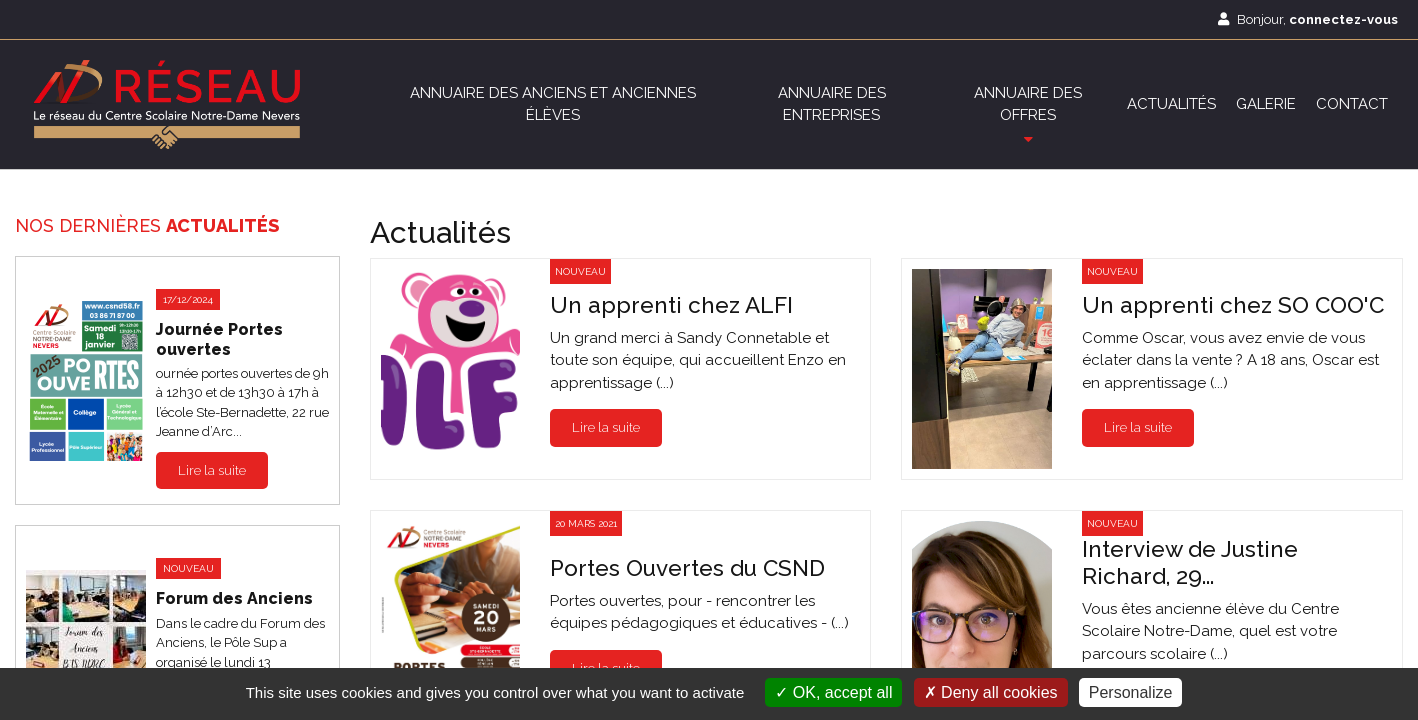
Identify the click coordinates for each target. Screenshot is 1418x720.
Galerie (1266, 104)
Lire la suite (212, 470)
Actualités (1171, 104)
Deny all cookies (991, 692)
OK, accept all (833, 692)
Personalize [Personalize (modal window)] (1131, 692)
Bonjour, (1308, 19)
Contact (1352, 104)
